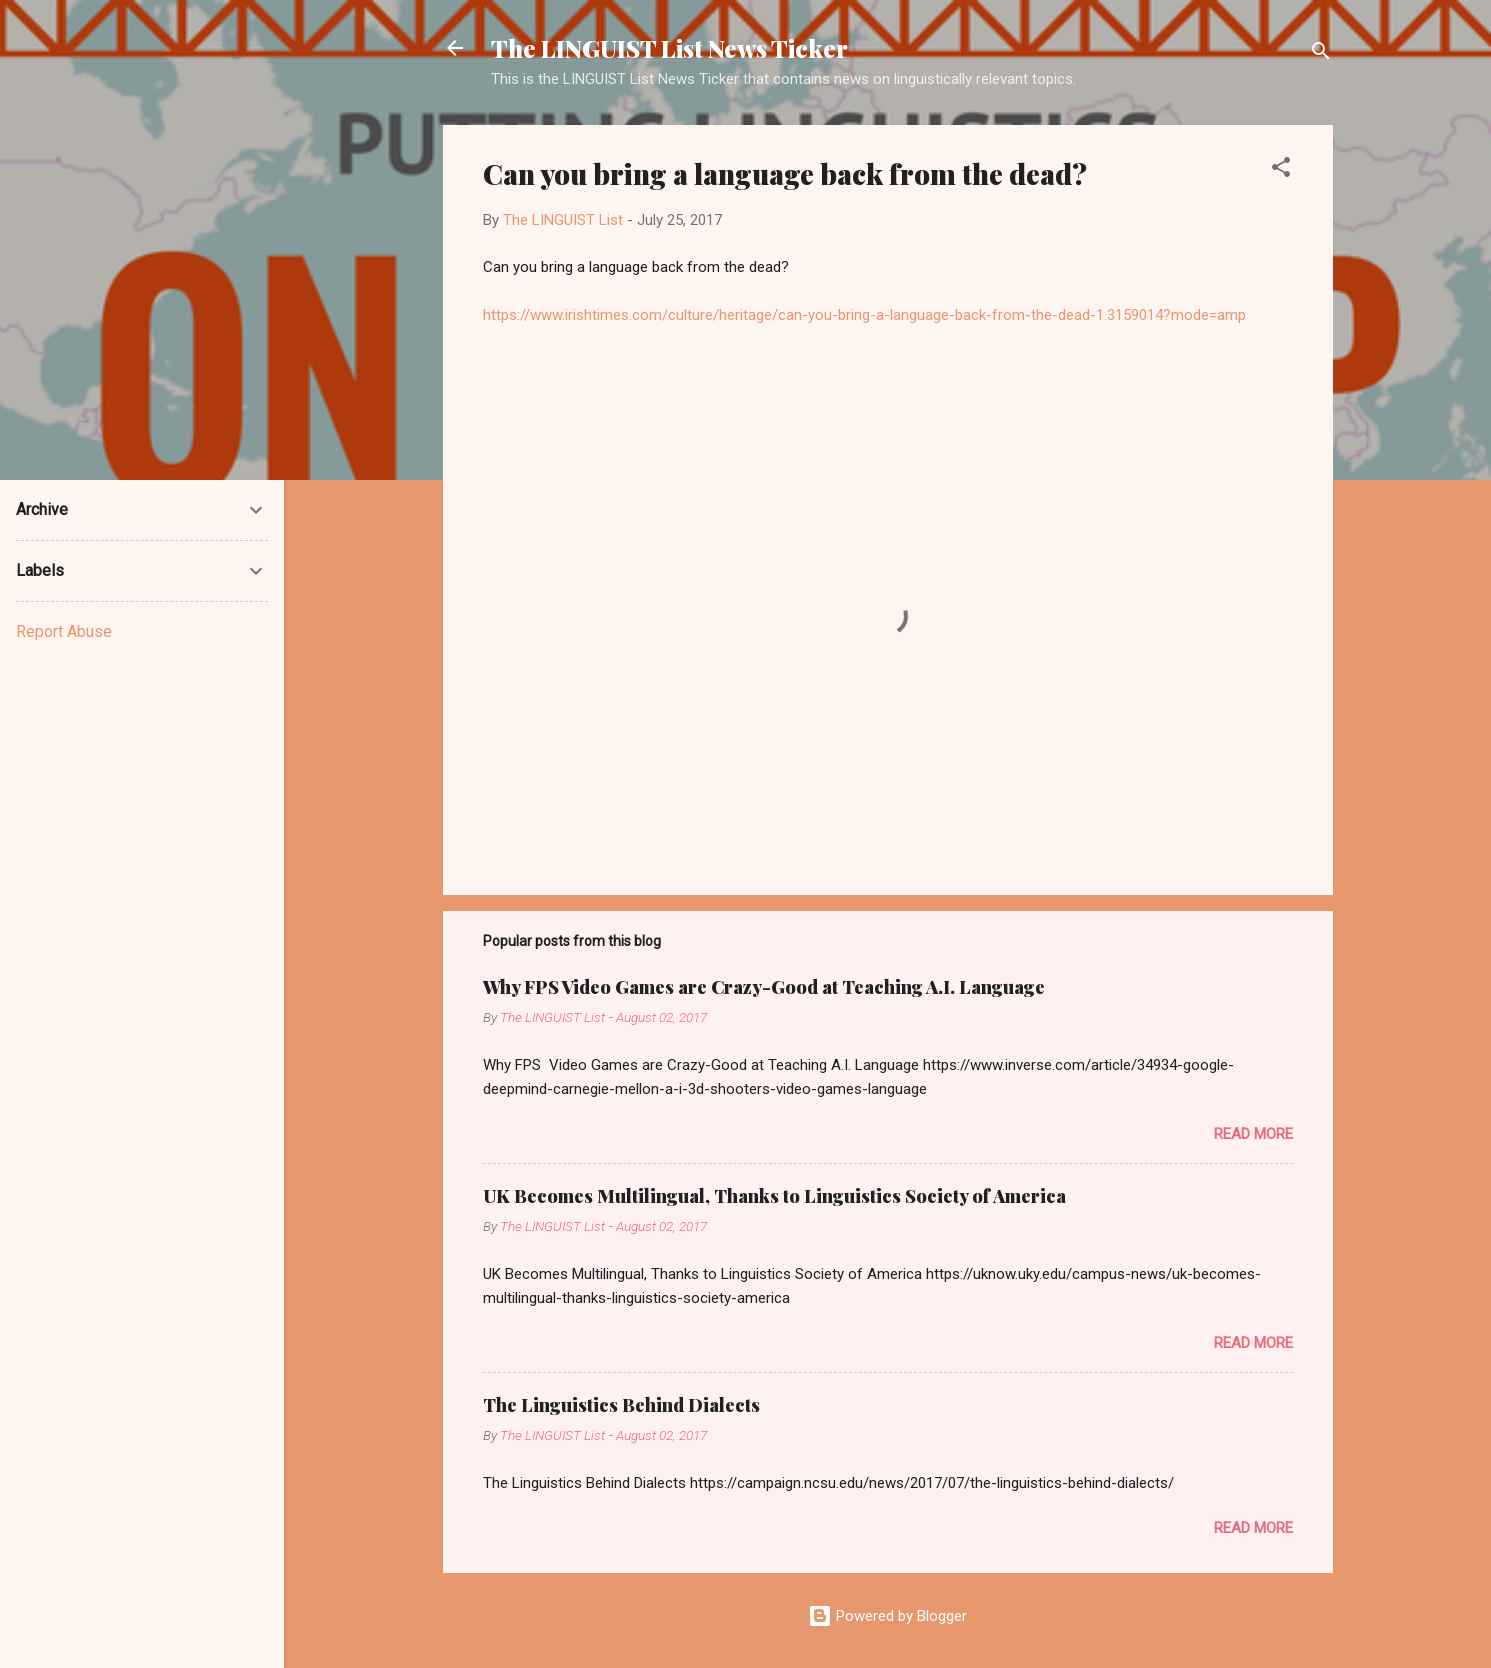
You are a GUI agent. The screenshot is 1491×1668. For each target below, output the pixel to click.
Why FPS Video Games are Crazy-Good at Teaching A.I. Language (764, 987)
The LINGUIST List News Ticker (669, 48)
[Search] (1321, 54)
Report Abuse (64, 631)
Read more (1253, 1134)
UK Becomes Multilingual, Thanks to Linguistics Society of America (774, 1196)
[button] (1281, 170)
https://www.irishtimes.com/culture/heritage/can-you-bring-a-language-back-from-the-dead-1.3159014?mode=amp (864, 315)
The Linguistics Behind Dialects (621, 1405)
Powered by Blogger (887, 1616)
